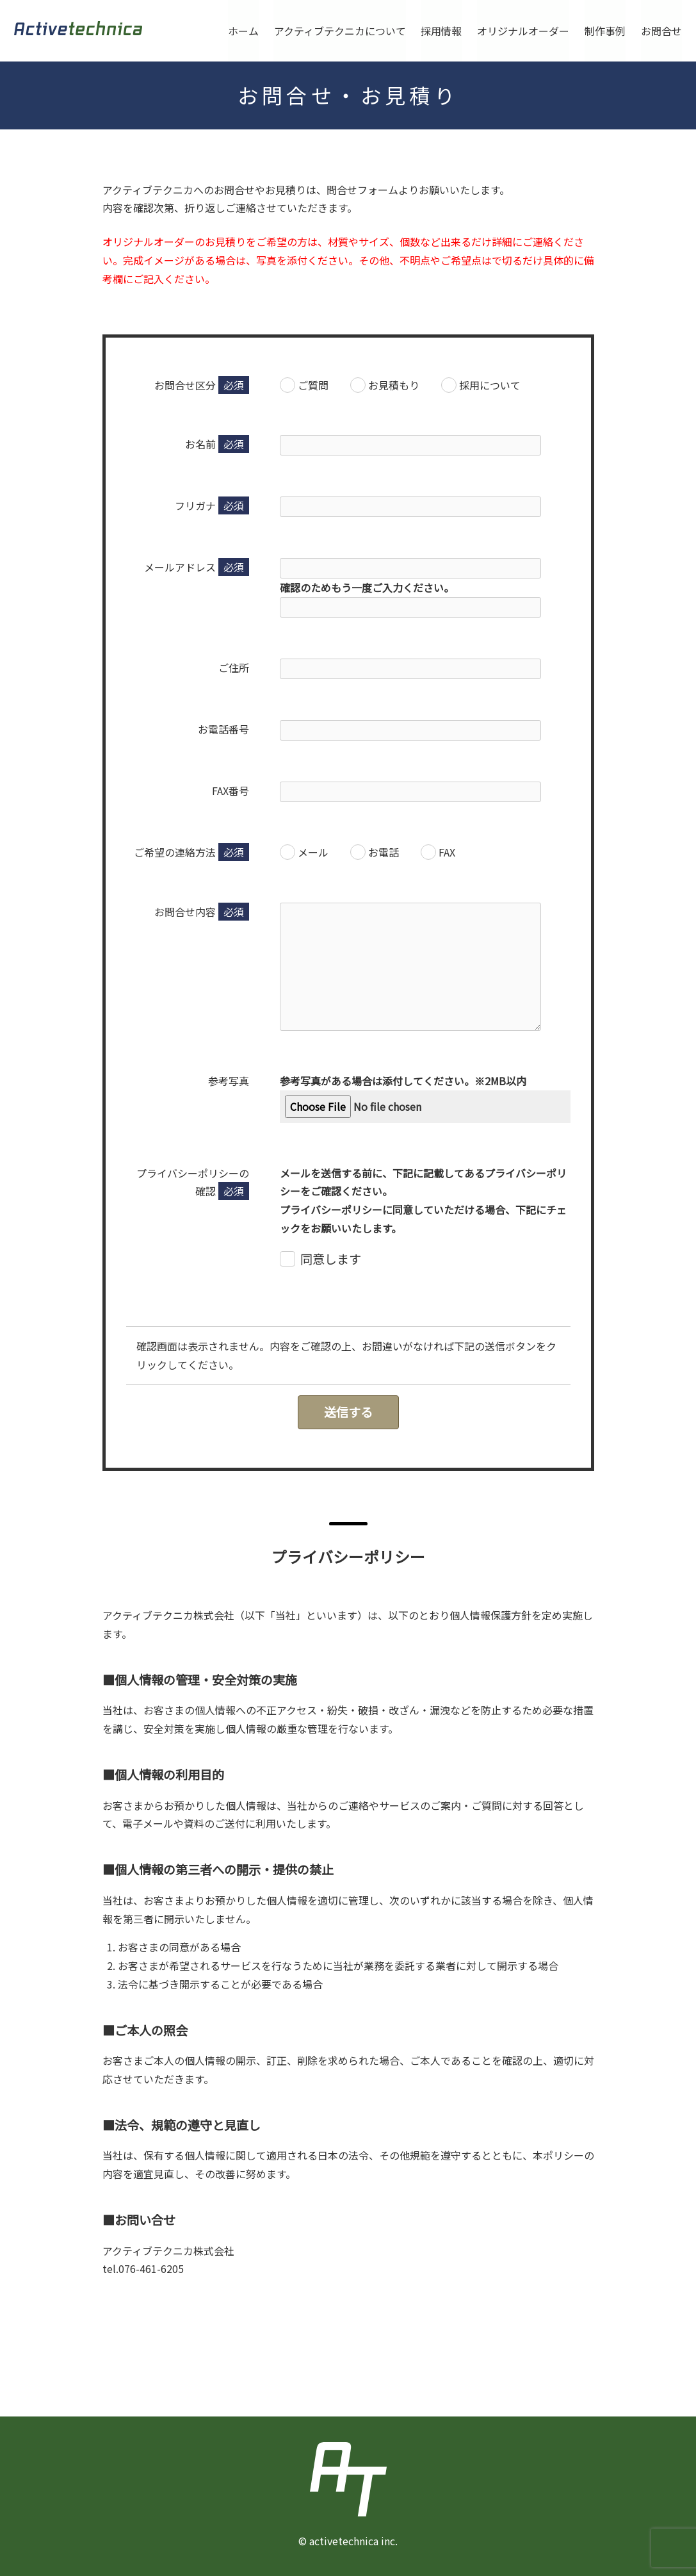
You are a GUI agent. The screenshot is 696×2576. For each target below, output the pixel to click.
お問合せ (661, 30)
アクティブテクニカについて (339, 30)
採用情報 (441, 30)
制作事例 (605, 30)
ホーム (242, 30)
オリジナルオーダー (523, 30)
